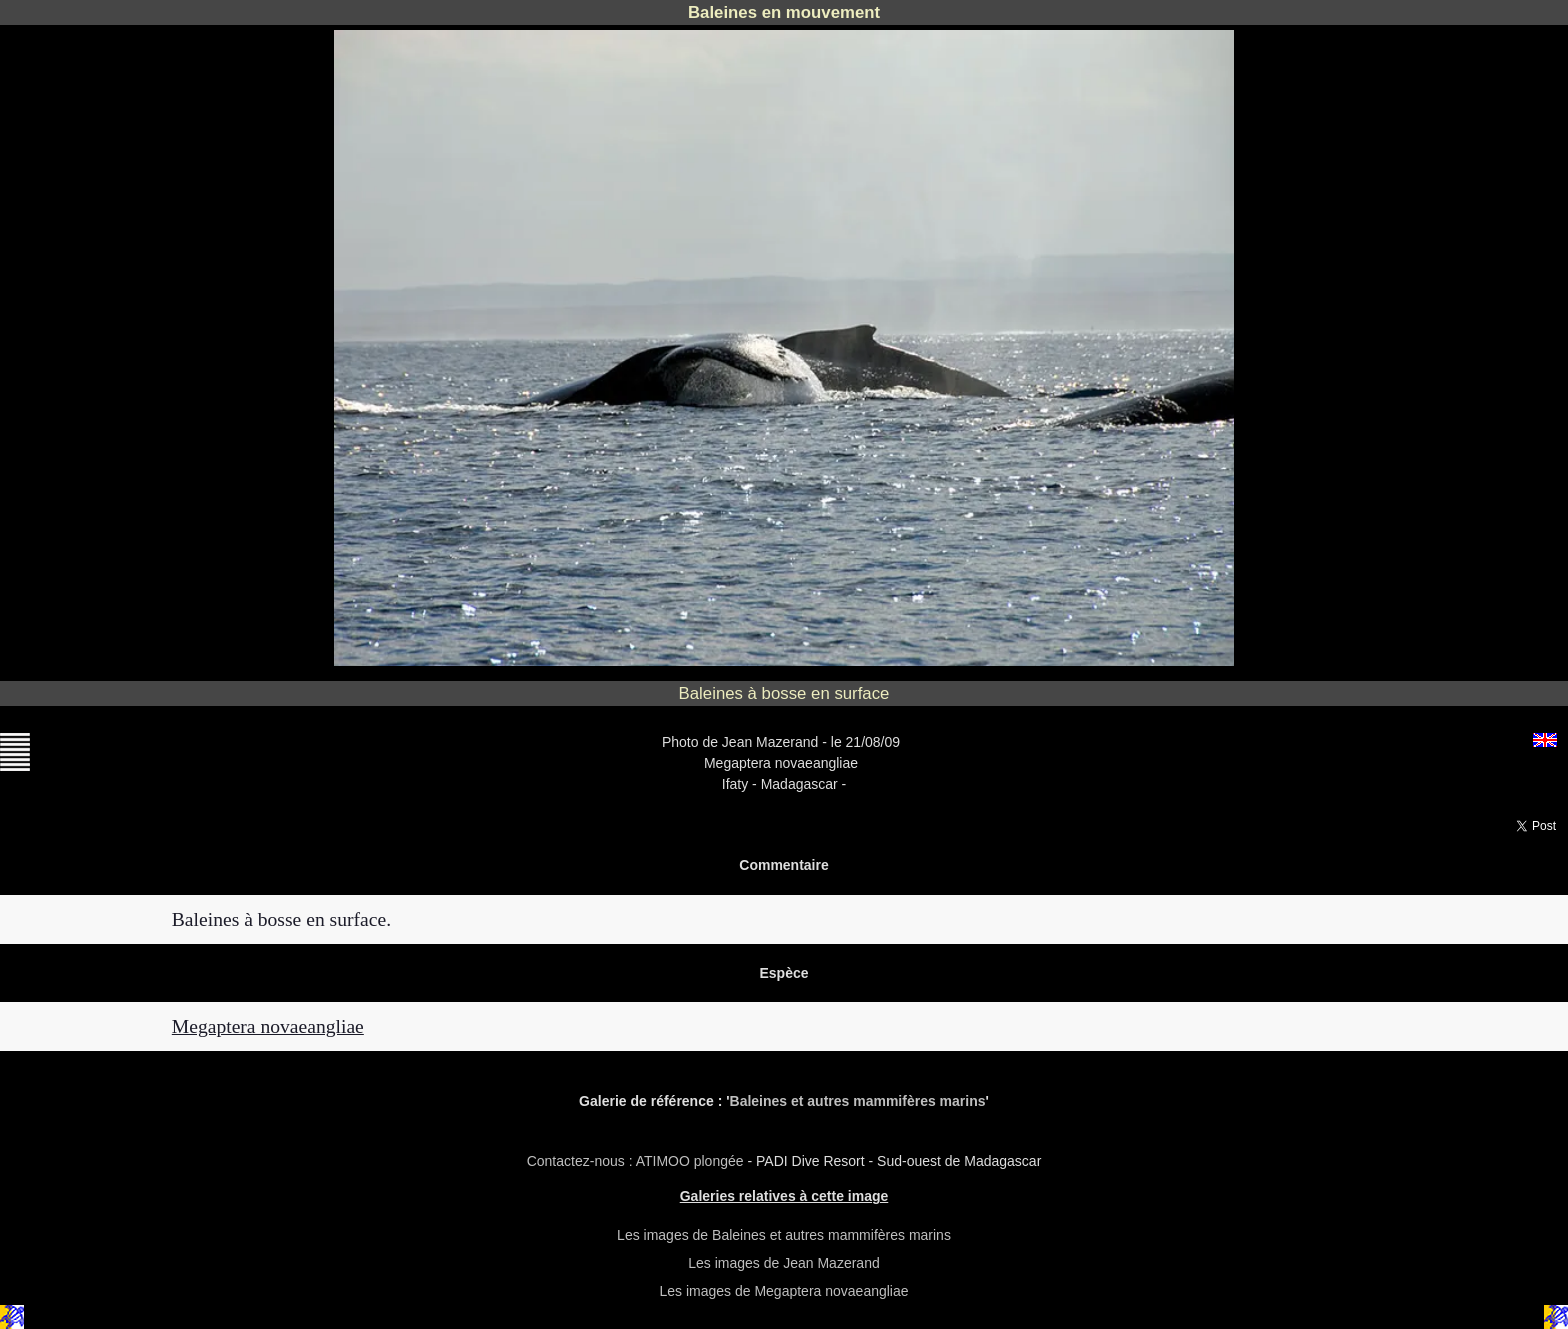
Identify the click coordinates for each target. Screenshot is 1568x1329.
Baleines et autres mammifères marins (858, 1101)
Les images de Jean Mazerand (783, 1263)
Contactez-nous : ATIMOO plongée (637, 1161)
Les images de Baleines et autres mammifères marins (784, 1235)
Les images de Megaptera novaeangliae (783, 1291)
